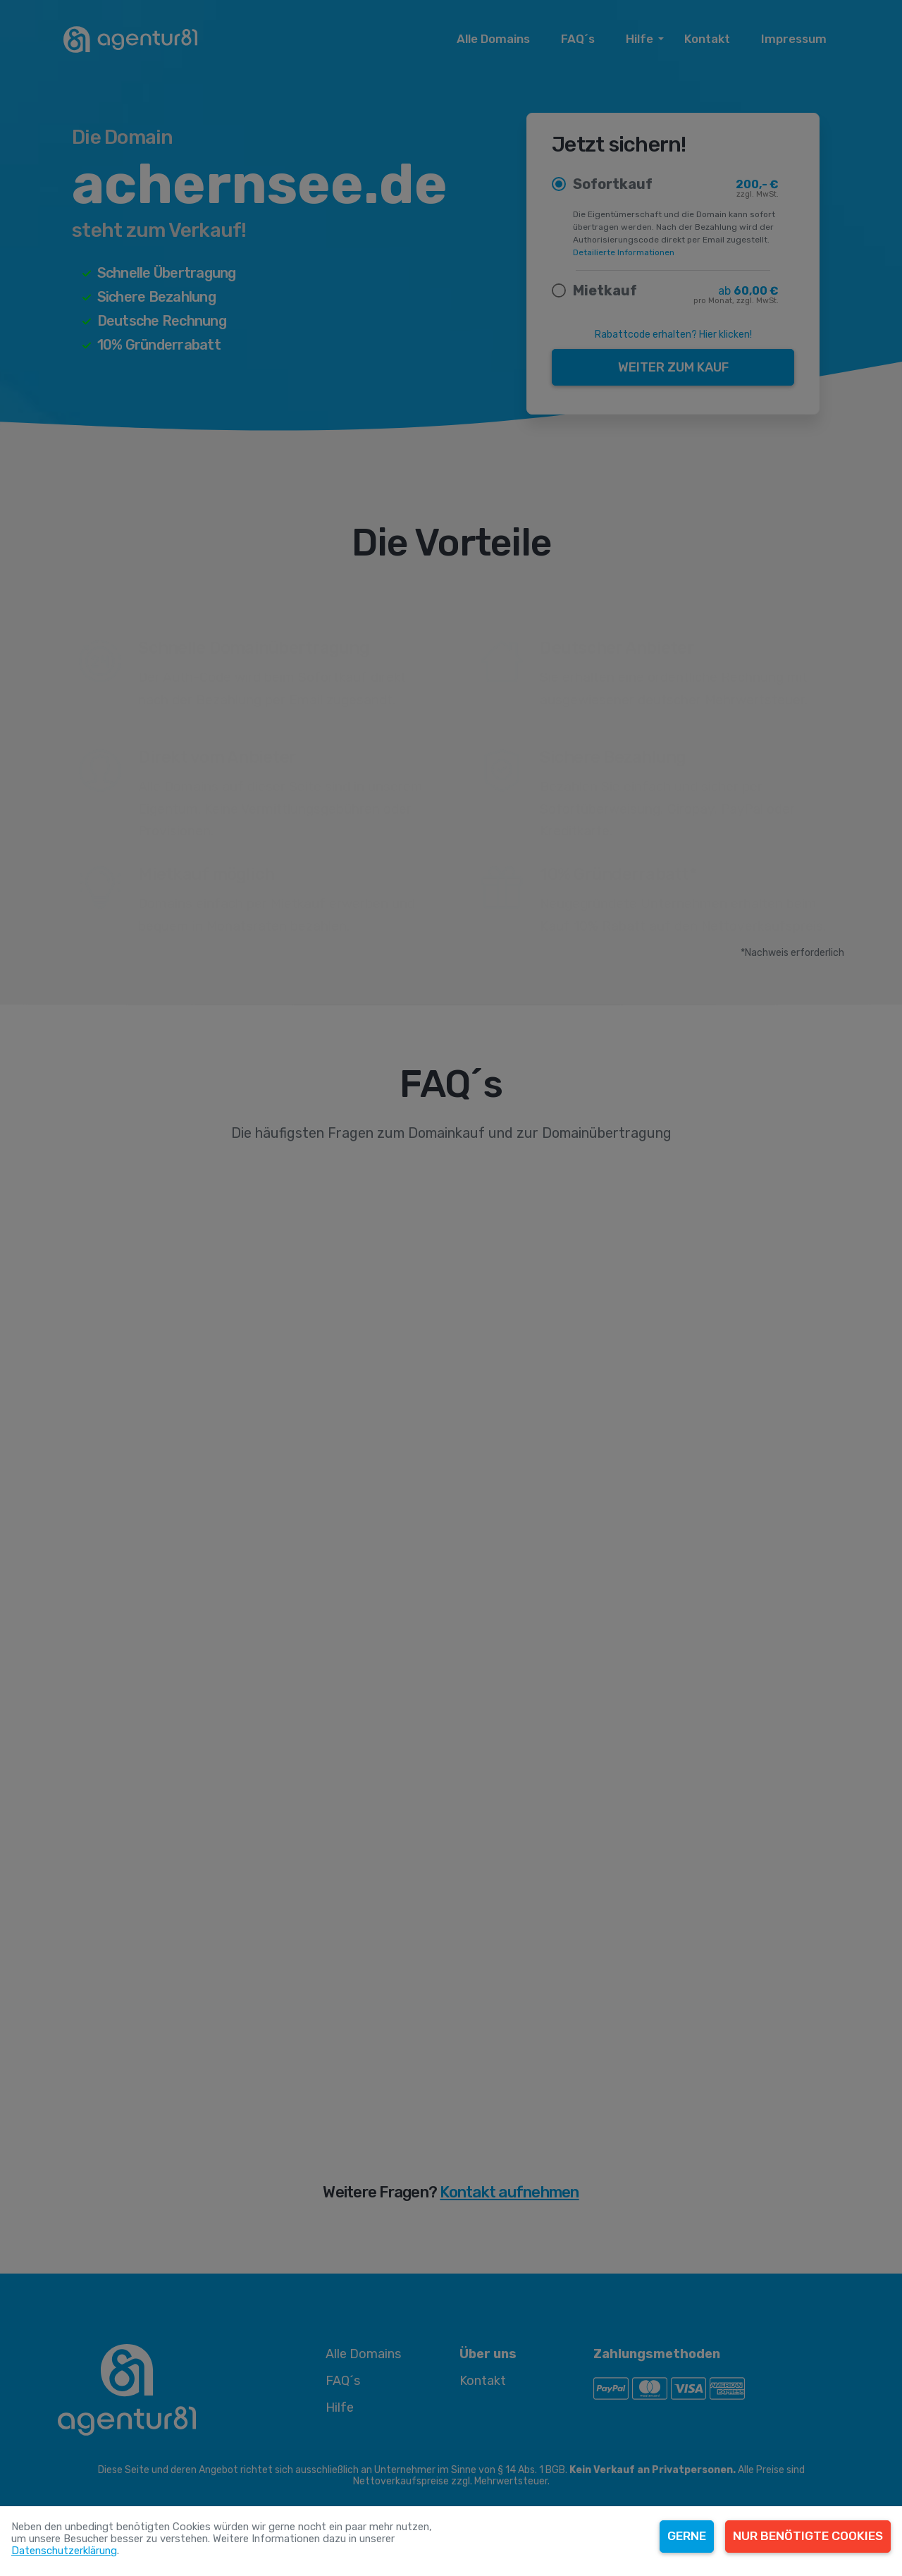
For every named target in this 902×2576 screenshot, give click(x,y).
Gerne (686, 2536)
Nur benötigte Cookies (808, 2536)
